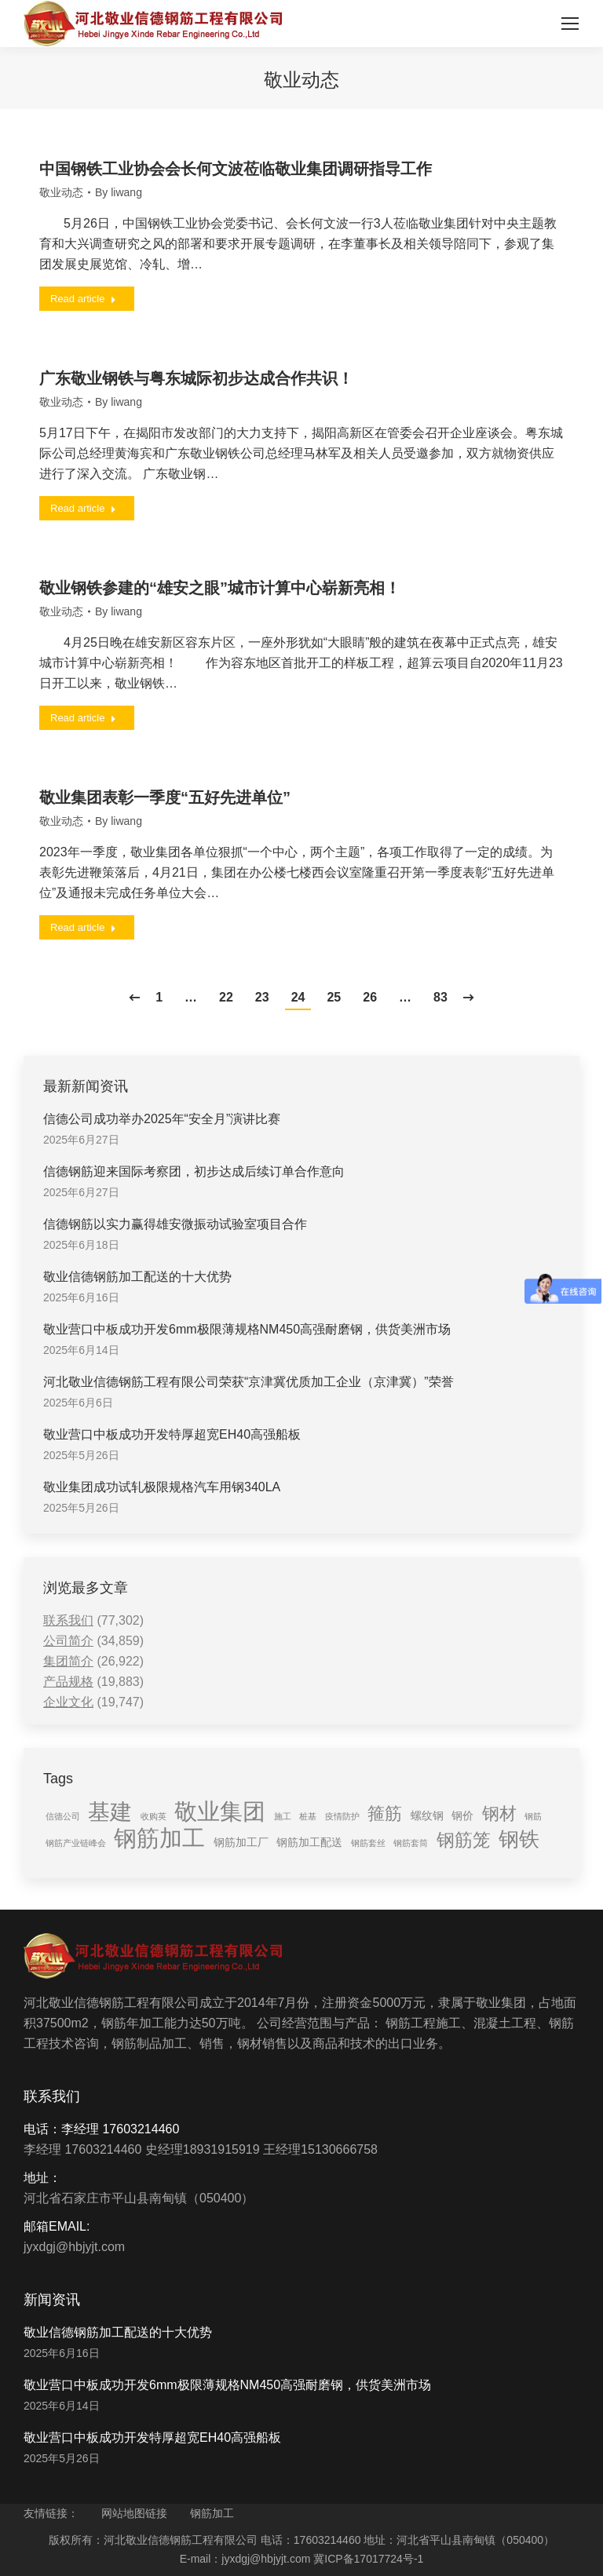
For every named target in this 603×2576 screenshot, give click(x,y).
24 (298, 997)
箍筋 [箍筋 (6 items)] (384, 1813)
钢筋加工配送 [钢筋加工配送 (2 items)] (309, 1842)
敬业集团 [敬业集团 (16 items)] (219, 1811)
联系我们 (68, 1620)
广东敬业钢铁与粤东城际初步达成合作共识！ (196, 378)
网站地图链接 (134, 2513)
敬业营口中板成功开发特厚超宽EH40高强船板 (172, 1434)
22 (226, 997)
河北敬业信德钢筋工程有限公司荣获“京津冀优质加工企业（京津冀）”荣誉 (248, 1381)
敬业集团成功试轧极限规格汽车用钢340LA (161, 1487)
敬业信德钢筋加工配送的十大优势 (137, 1276)
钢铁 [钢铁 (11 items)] (519, 1839)
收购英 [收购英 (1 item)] (153, 1816)
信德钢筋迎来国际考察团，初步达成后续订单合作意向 (194, 1171)
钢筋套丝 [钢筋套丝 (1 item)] (368, 1843)
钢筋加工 (212, 2513)
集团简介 (68, 1661)
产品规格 (68, 1681)
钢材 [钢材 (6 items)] (499, 1813)
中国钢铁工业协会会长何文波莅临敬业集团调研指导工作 (235, 168)
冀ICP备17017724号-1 (368, 2558)
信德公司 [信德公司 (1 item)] (63, 1816)
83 (440, 997)
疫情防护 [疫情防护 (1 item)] (342, 1816)
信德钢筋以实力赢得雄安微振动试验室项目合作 (175, 1224)
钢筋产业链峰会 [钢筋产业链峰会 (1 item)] (76, 1843)
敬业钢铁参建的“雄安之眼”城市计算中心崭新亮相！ (219, 588)
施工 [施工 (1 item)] (282, 1816)
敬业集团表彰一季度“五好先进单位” (165, 797)
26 (370, 997)
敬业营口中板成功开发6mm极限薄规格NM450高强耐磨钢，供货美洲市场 (247, 1329)
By (118, 192)
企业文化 (68, 1702)
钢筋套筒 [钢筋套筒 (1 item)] (410, 1843)
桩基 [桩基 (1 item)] (307, 1816)
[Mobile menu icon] (570, 23)
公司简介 (68, 1640)
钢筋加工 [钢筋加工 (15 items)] (159, 1838)
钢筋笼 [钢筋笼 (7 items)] (464, 1840)
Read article (83, 299)
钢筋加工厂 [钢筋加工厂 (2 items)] (241, 1842)
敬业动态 (61, 192)
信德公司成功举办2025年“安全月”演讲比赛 (161, 1119)
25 (334, 997)
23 (262, 997)
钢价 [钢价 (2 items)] (462, 1815)
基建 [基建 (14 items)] (110, 1811)
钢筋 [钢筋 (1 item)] (533, 1816)
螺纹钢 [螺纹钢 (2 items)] (427, 1815)
